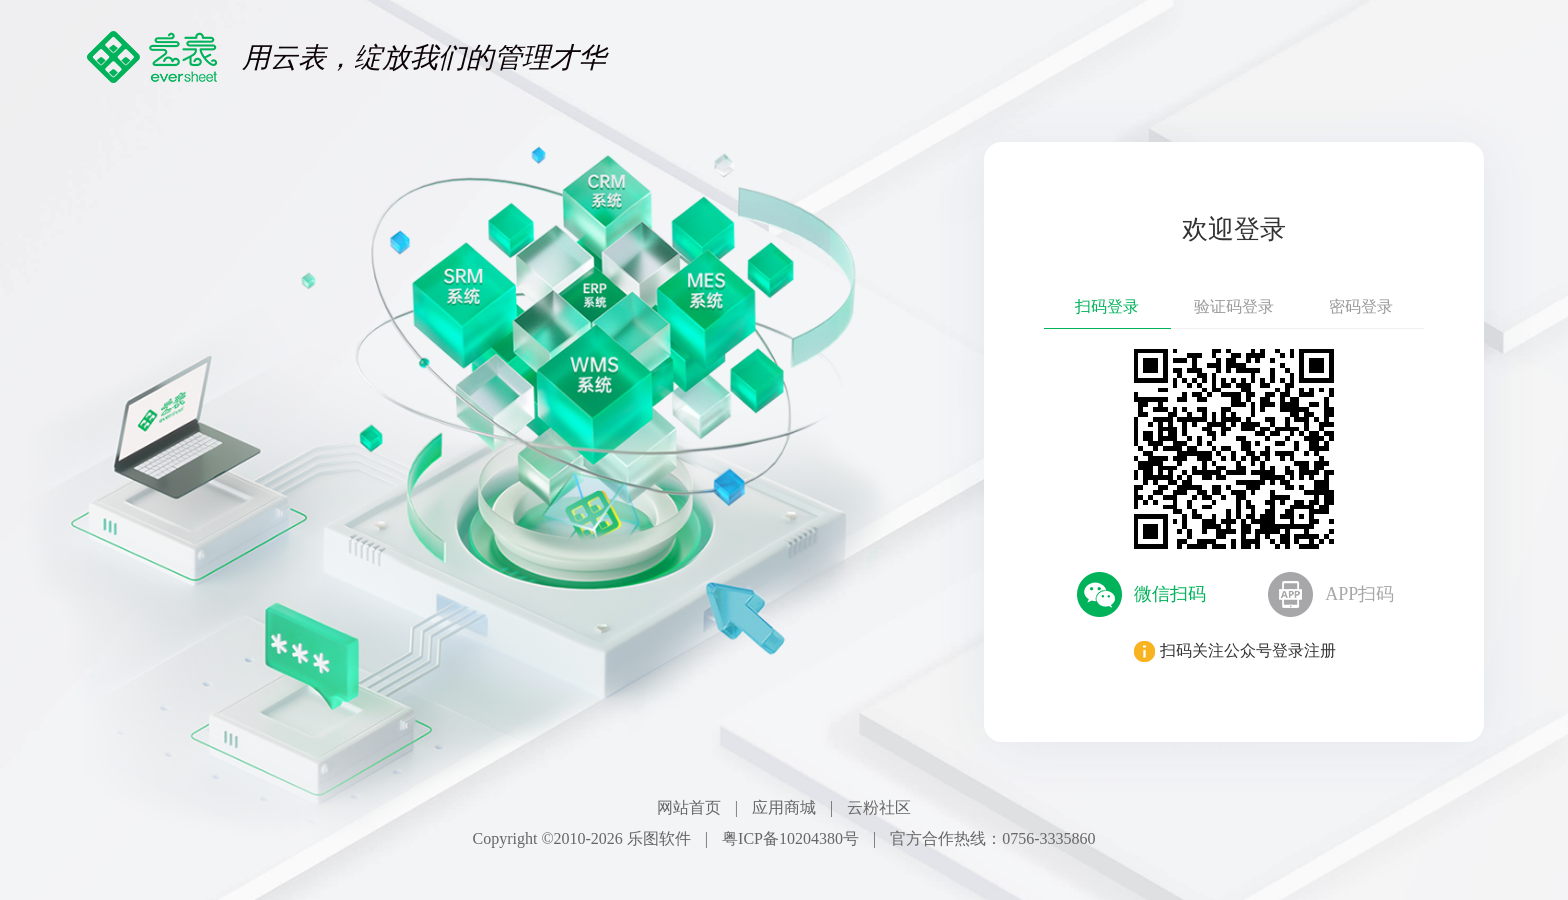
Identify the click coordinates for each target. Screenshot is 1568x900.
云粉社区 (879, 807)
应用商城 (784, 807)
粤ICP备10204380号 (790, 838)
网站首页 (689, 807)
